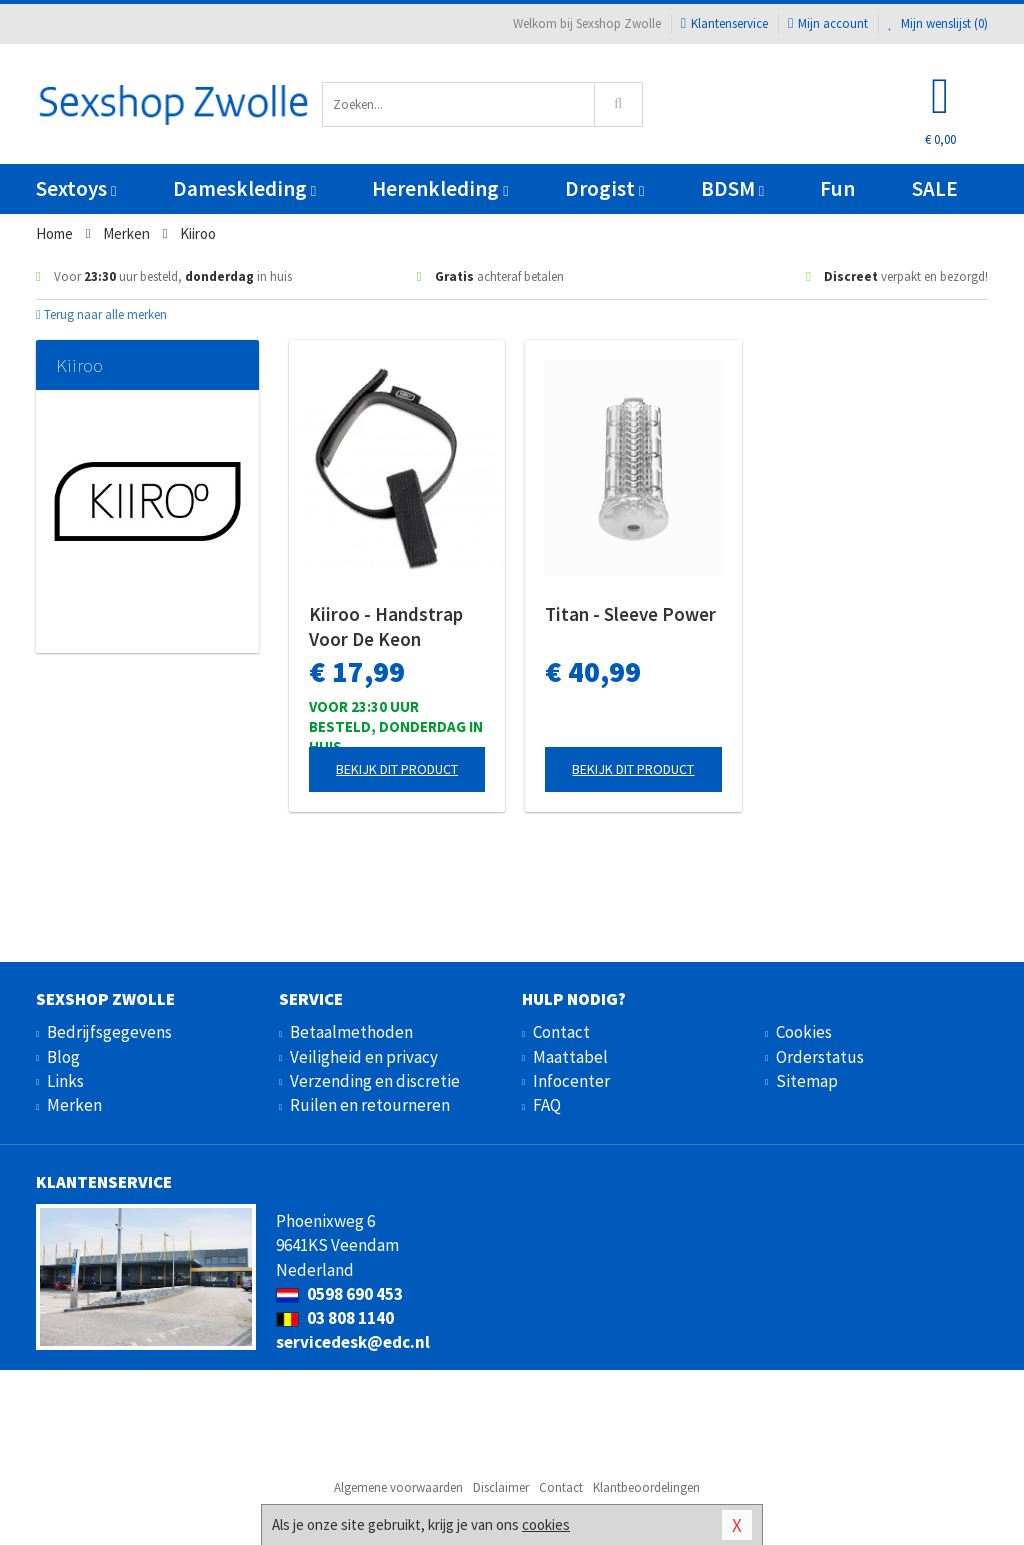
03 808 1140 (335, 1318)
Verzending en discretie (375, 1081)
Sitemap (807, 1081)
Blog (63, 1057)
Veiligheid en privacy (364, 1057)
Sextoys (76, 188)
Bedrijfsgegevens (109, 1032)
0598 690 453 (339, 1294)
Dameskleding (244, 188)
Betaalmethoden (351, 1032)
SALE (935, 188)
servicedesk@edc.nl (353, 1342)
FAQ (547, 1105)
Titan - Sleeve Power (630, 614)
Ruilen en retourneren (370, 1105)
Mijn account (828, 23)
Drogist (604, 188)
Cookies (804, 1032)
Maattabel (570, 1057)
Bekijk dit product (397, 769)
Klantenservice (724, 23)
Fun (837, 188)
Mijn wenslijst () (938, 23)
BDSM (732, 188)
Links (65, 1081)
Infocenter (571, 1081)
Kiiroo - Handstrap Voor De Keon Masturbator (386, 627)
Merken (74, 1105)
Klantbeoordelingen (646, 1487)
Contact (561, 1032)
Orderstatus (820, 1057)
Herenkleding (440, 188)
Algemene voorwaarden (398, 1487)
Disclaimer (501, 1487)
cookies (546, 1524)
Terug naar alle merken (101, 314)
